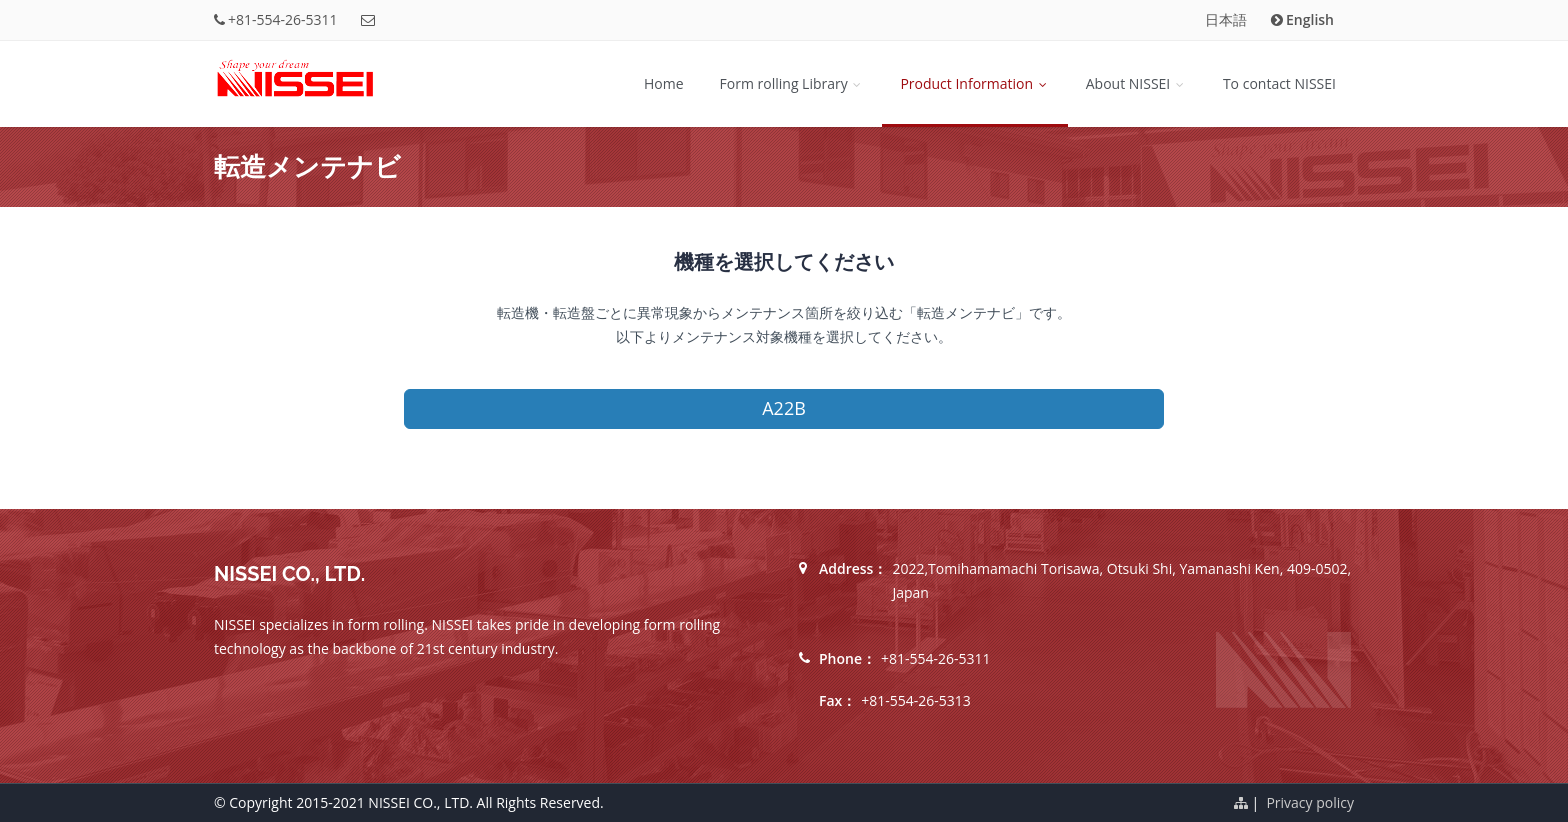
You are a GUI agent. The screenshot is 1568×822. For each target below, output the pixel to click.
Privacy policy (1310, 802)
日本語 (1226, 19)
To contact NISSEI (1279, 83)
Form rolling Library (792, 83)
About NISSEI (1136, 83)
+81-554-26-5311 (283, 19)
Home (664, 83)
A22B (784, 408)
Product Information (974, 83)
